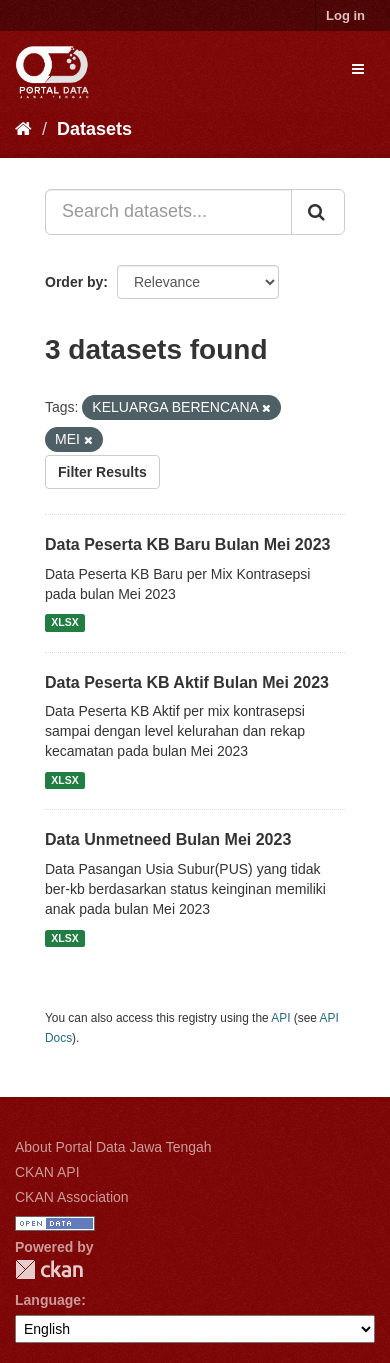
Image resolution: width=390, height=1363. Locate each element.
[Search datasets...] (168, 212)
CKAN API (47, 1172)
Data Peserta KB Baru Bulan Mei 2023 (187, 544)
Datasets (94, 129)
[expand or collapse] (358, 69)
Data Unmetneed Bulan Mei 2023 (168, 839)
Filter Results (102, 472)
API (280, 1018)
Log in (345, 15)
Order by (74, 282)
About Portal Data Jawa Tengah (113, 1147)
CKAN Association (72, 1197)
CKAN (49, 1269)
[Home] (23, 129)
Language (48, 1300)
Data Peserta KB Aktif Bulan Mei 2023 (187, 682)
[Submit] (318, 212)
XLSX (64, 623)
